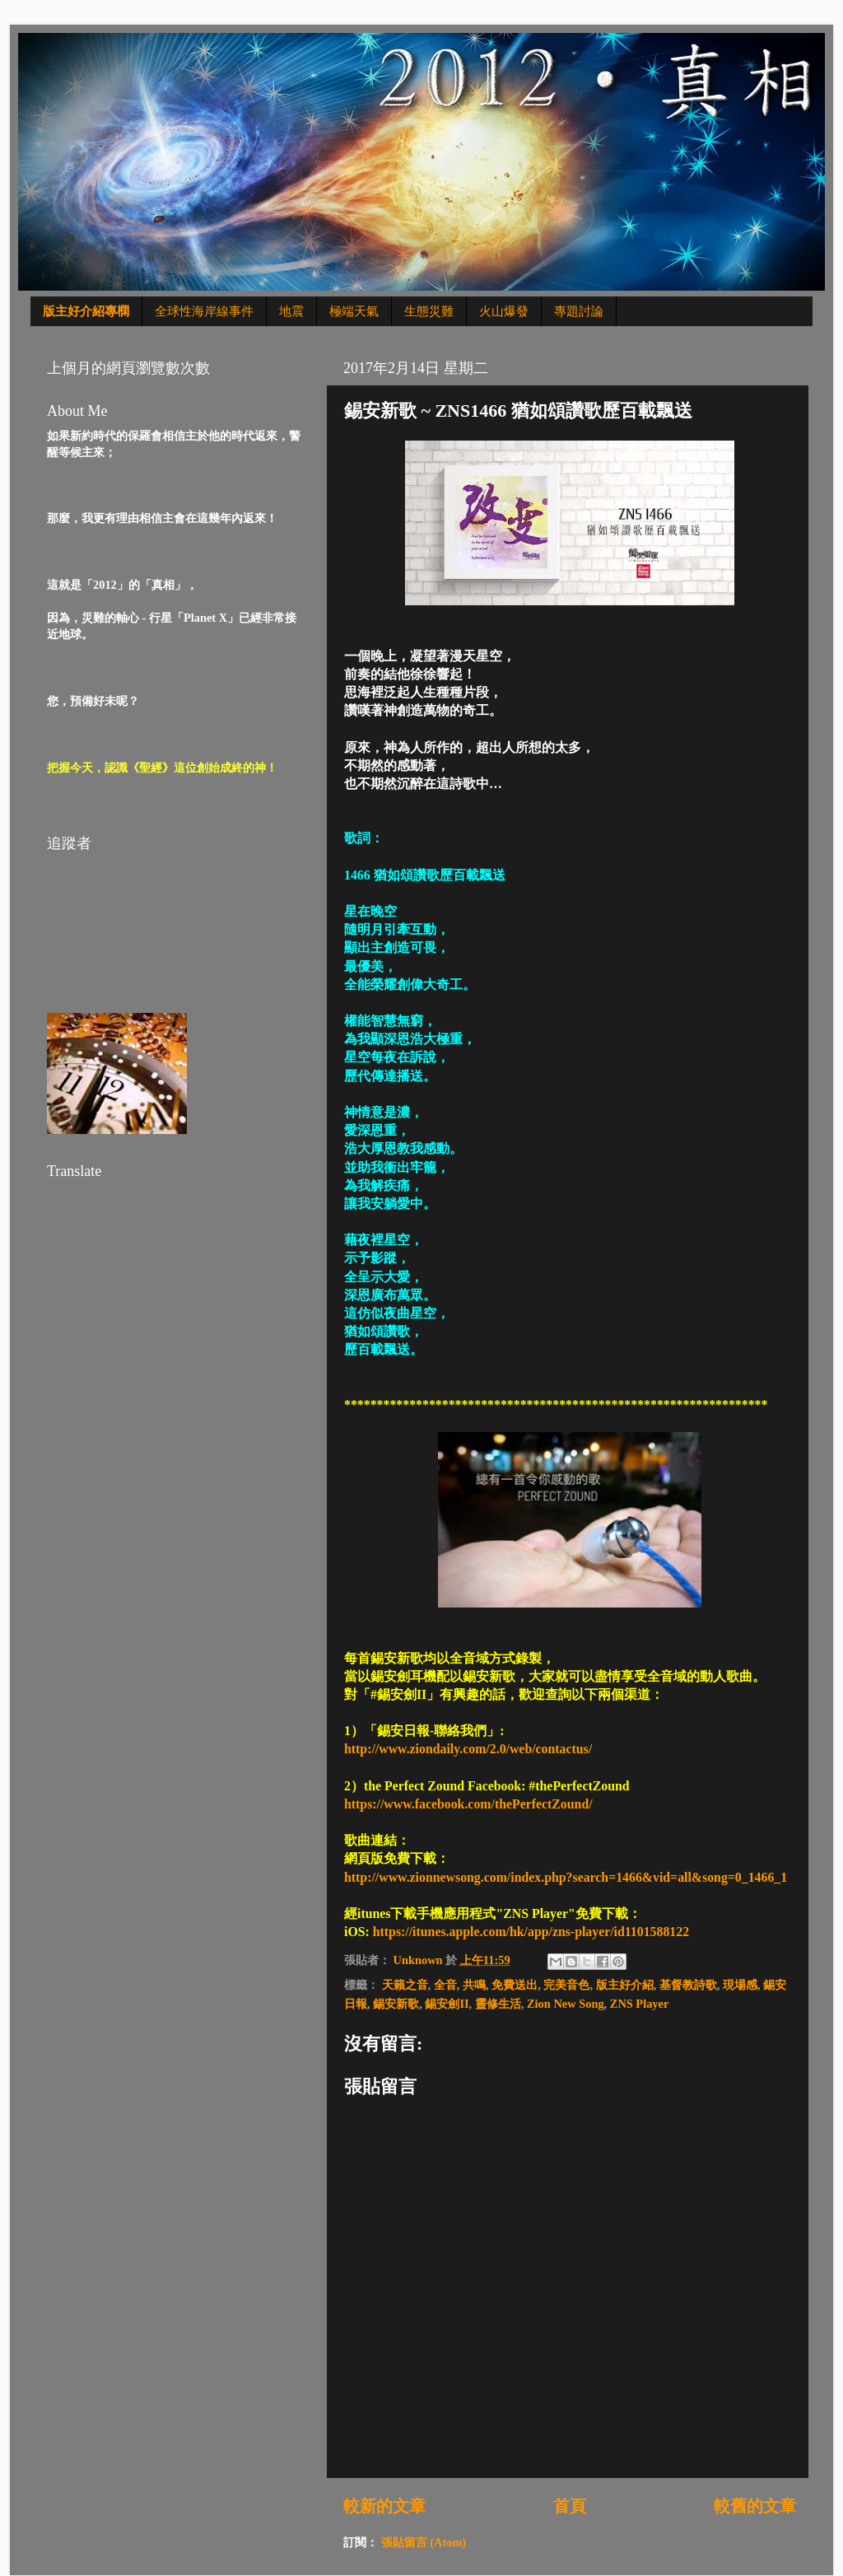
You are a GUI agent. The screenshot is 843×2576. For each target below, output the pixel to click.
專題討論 (578, 311)
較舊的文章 (755, 2506)
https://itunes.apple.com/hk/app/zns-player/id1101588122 (531, 1932)
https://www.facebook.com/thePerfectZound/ (468, 1804)
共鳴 (474, 1984)
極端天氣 (354, 311)
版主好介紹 (625, 1984)
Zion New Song (565, 2003)
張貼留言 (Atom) (424, 2542)
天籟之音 (405, 1984)
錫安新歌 (396, 2003)
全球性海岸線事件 (204, 311)
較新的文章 (384, 2506)
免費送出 (514, 1984)
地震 (291, 311)
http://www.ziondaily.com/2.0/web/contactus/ (468, 1749)
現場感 (740, 1984)
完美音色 (566, 1984)
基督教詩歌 (688, 1984)
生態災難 (429, 311)
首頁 (569, 2506)
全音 (445, 1984)
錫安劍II (446, 2003)
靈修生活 (498, 2003)
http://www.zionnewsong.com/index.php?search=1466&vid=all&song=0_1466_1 (565, 1877)
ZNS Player (639, 2003)
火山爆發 (504, 311)
